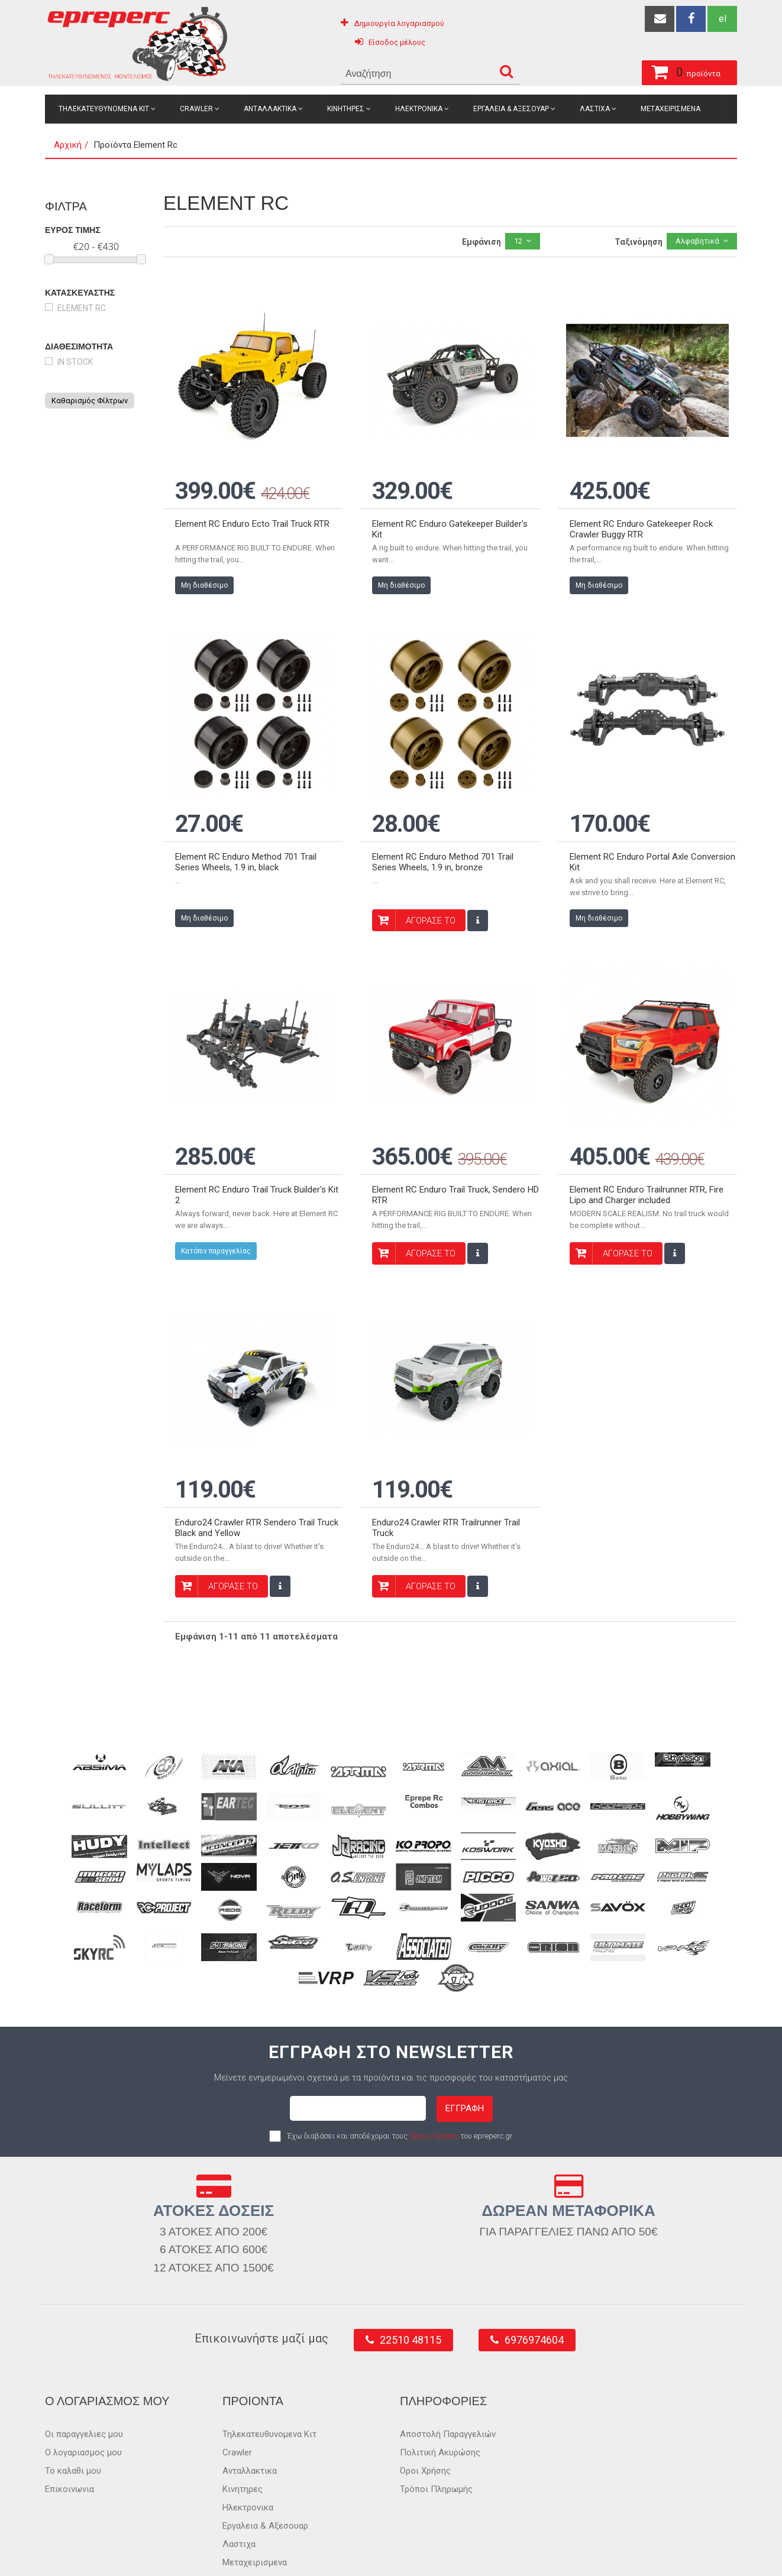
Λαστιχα (595, 109)
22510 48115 (410, 2283)
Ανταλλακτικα (270, 109)
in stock (75, 362)
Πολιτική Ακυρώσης (440, 2396)
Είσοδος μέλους (397, 42)
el (722, 18)
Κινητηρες (345, 109)
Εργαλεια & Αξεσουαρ (511, 109)
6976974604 (534, 2283)
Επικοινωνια (69, 2433)
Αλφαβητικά (697, 240)
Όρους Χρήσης (433, 2079)
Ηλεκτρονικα (418, 109)
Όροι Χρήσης (425, 2414)
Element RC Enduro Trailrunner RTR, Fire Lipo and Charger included (646, 1153)
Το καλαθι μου (73, 2414)
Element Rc (81, 308)
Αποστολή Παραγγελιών (448, 2378)
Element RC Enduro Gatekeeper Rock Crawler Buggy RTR (641, 515)
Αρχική (68, 145)
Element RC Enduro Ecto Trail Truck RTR (252, 509)
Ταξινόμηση (639, 242)
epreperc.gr (98, 2553)
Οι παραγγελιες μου (84, 2378)
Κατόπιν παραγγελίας (216, 1209)
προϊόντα (628, 70)
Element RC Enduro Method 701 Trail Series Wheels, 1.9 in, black (245, 834)
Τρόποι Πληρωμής (436, 2433)
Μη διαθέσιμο (204, 571)
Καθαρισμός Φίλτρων (89, 400)
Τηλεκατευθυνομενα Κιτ (104, 109)
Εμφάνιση (481, 242)
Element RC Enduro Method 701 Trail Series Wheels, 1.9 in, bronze (442, 834)
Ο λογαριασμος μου (83, 2396)
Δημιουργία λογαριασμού (399, 23)
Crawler (196, 109)
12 (518, 240)
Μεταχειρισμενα (670, 109)
